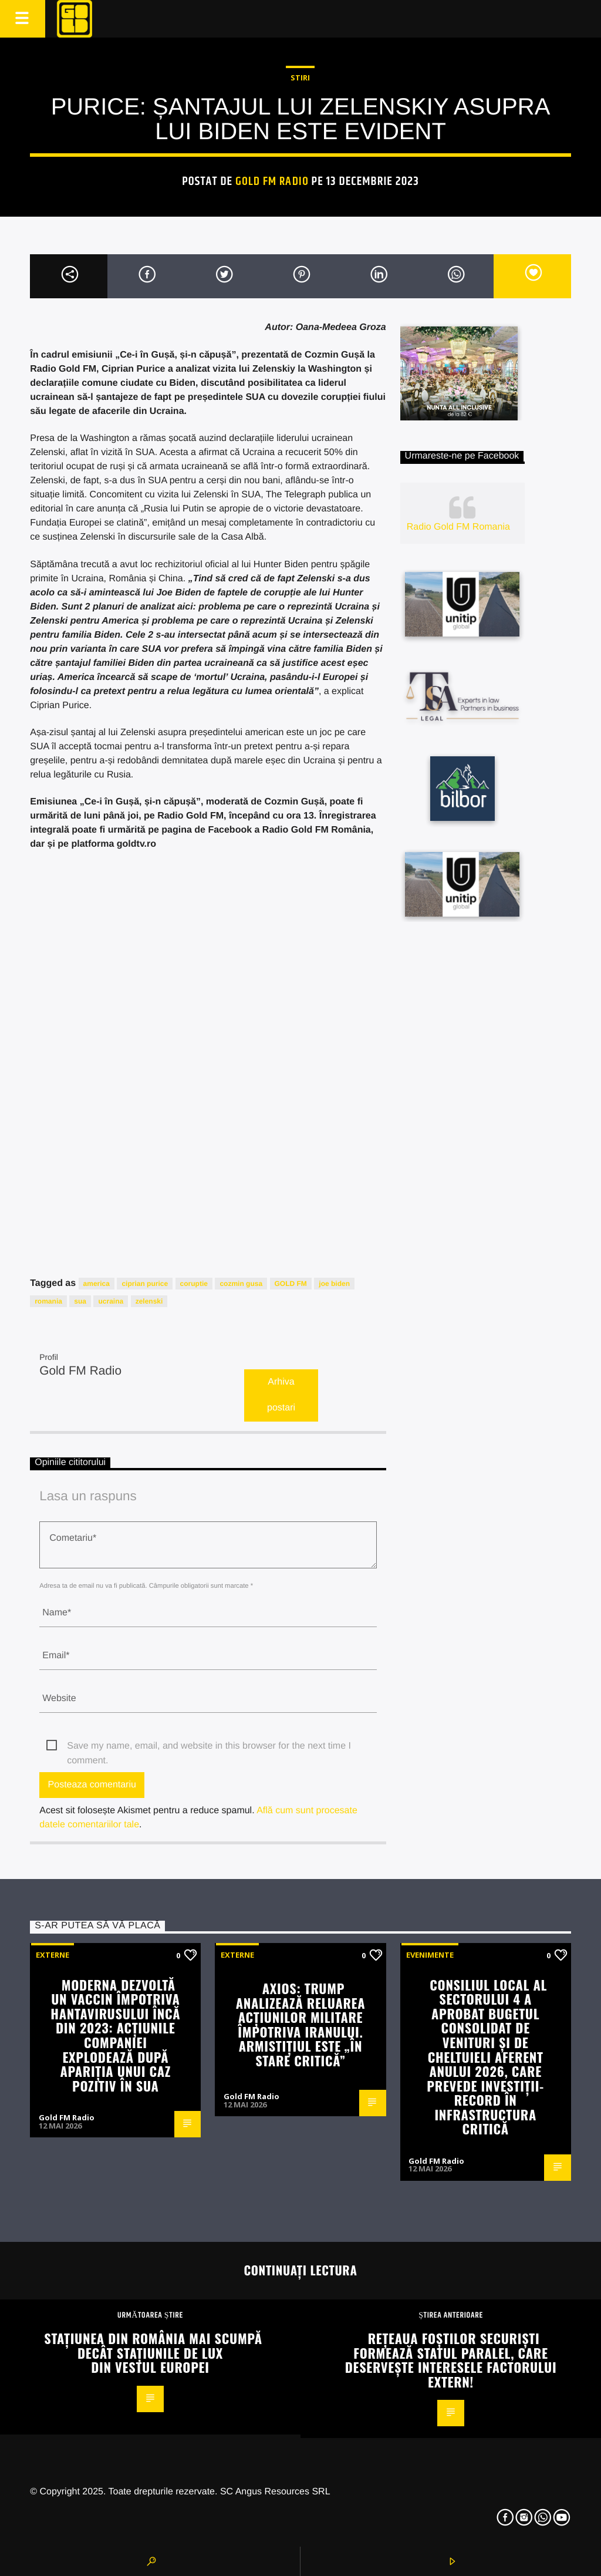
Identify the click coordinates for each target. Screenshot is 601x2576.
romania (48, 1301)
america (96, 1283)
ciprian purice (144, 1283)
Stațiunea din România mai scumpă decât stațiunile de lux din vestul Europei (153, 2352)
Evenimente (430, 1954)
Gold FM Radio (272, 181)
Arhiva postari (281, 1395)
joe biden (334, 1283)
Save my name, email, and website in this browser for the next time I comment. (209, 1747)
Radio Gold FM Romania (458, 527)
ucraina (110, 1301)
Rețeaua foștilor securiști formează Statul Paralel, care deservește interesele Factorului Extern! (451, 2359)
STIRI (300, 77)
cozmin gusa (241, 1283)
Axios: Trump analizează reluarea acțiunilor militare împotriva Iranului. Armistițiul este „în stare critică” (301, 2024)
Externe (52, 1954)
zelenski (149, 1301)
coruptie (194, 1283)
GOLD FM (291, 1283)
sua (80, 1301)
